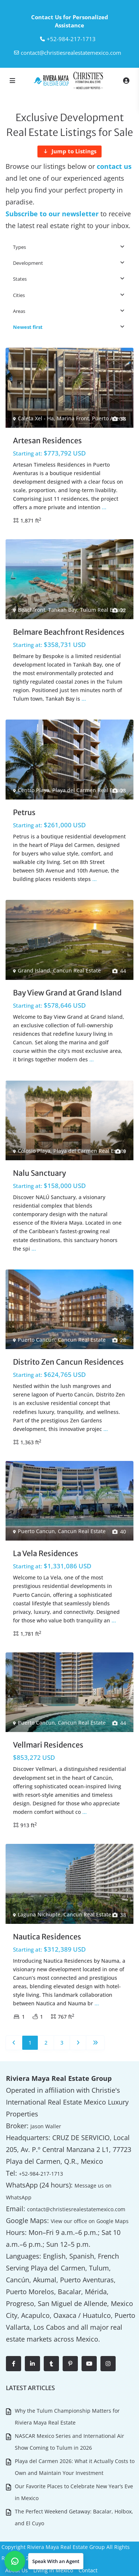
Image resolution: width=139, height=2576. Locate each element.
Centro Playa (33, 790)
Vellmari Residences (48, 1744)
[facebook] (13, 2363)
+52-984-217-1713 (41, 2173)
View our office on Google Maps (90, 2221)
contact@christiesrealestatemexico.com (71, 52)
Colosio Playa (34, 1150)
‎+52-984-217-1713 (71, 39)
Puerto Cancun (36, 1339)
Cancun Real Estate (77, 970)
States (20, 279)
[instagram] (108, 2363)
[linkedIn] (32, 2363)
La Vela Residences (45, 1553)
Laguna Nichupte (39, 1914)
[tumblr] (51, 2363)
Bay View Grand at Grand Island (67, 992)
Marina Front (73, 418)
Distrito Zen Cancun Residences (68, 1362)
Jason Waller (45, 2126)
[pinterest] (70, 2363)
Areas (19, 311)
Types (19, 247)
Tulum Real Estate (102, 609)
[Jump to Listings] (69, 151)
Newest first (28, 327)
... (104, 507)
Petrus (24, 812)
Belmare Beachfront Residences (69, 632)
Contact (88, 2570)
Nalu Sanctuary (39, 1173)
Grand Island (34, 970)
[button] (43, 2561)
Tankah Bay (62, 609)
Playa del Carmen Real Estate (88, 790)
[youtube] (89, 2363)
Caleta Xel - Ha (36, 418)
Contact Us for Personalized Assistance (69, 21)
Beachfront (31, 609)
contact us (114, 166)
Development (28, 263)
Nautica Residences (47, 1936)
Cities (19, 295)
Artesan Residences (47, 440)
